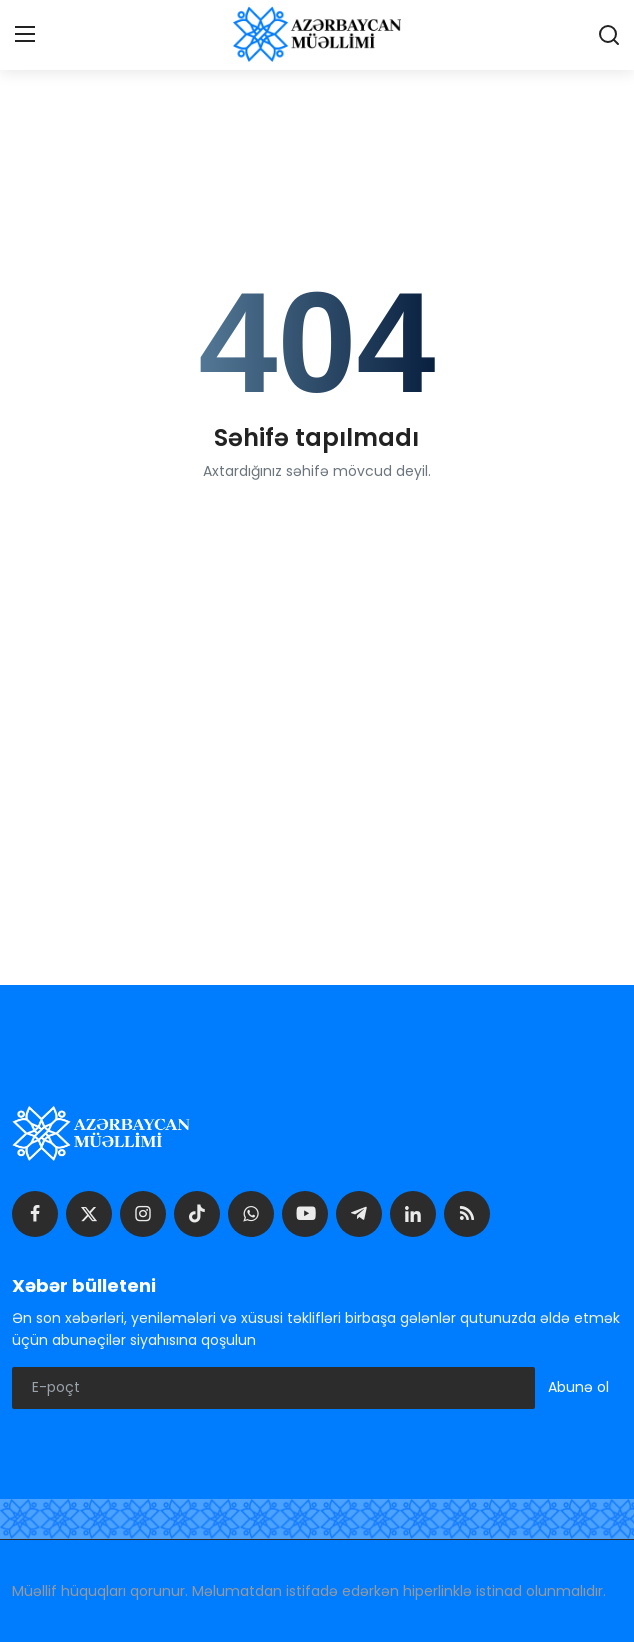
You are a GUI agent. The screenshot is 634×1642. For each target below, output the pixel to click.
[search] (609, 35)
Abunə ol (578, 1387)
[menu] (25, 35)
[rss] (467, 1214)
